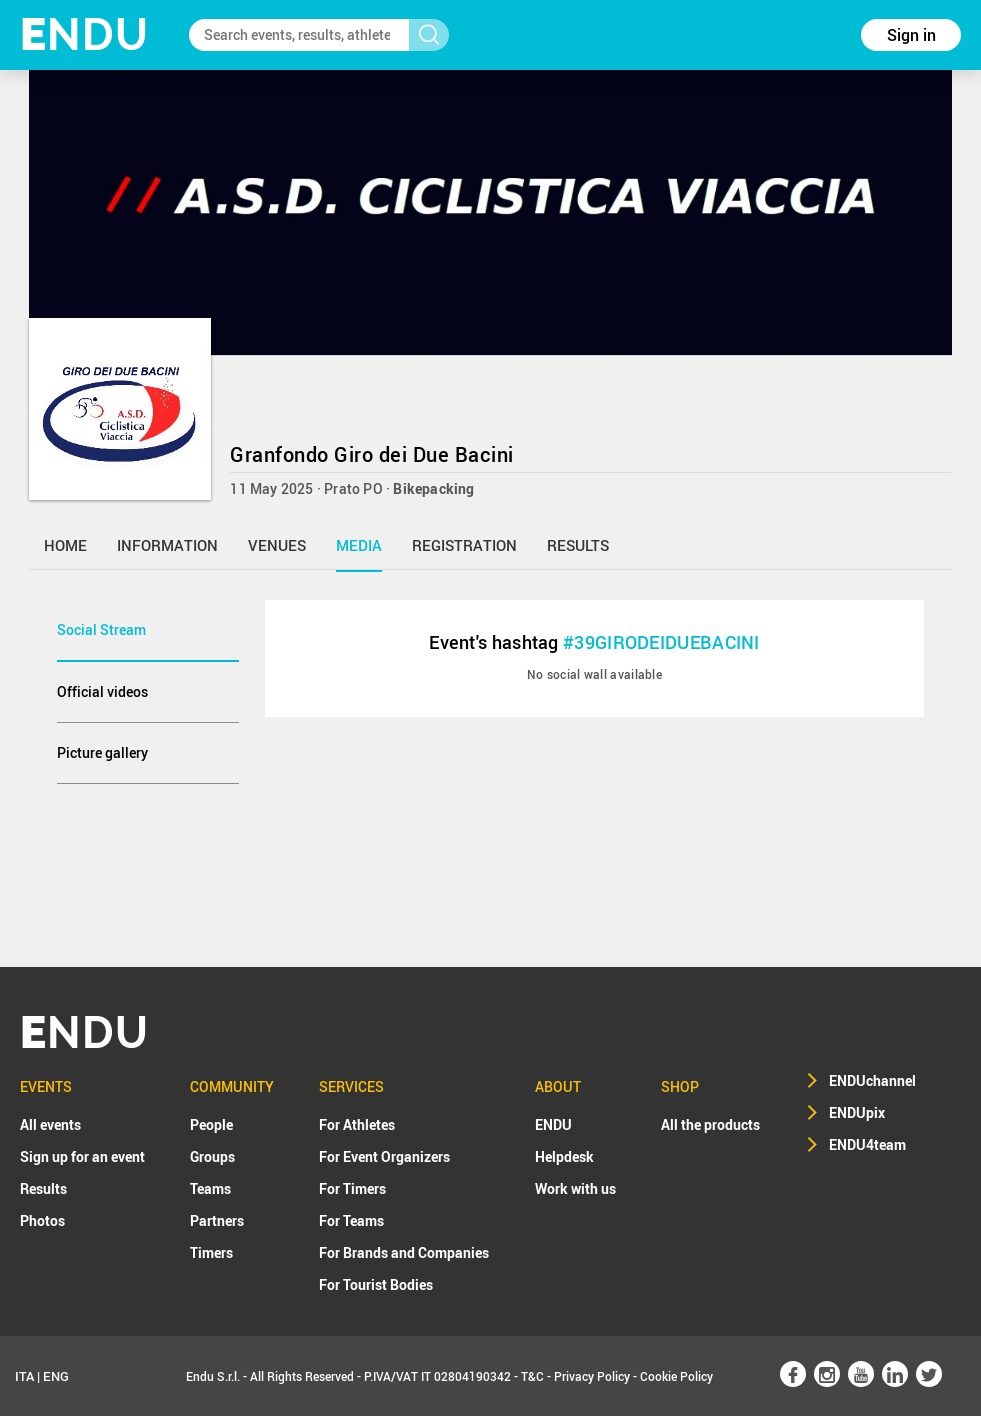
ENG (56, 1376)
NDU (84, 34)
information (167, 545)
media (359, 545)
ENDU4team (867, 1144)
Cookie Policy (676, 1376)
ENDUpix (857, 1112)
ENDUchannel (872, 1080)
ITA (24, 1376)
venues (277, 545)
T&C (532, 1376)
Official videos (102, 691)
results (578, 545)
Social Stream (101, 629)
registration (464, 545)
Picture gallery (102, 752)
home (65, 545)
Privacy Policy (592, 1376)
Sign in (911, 35)
